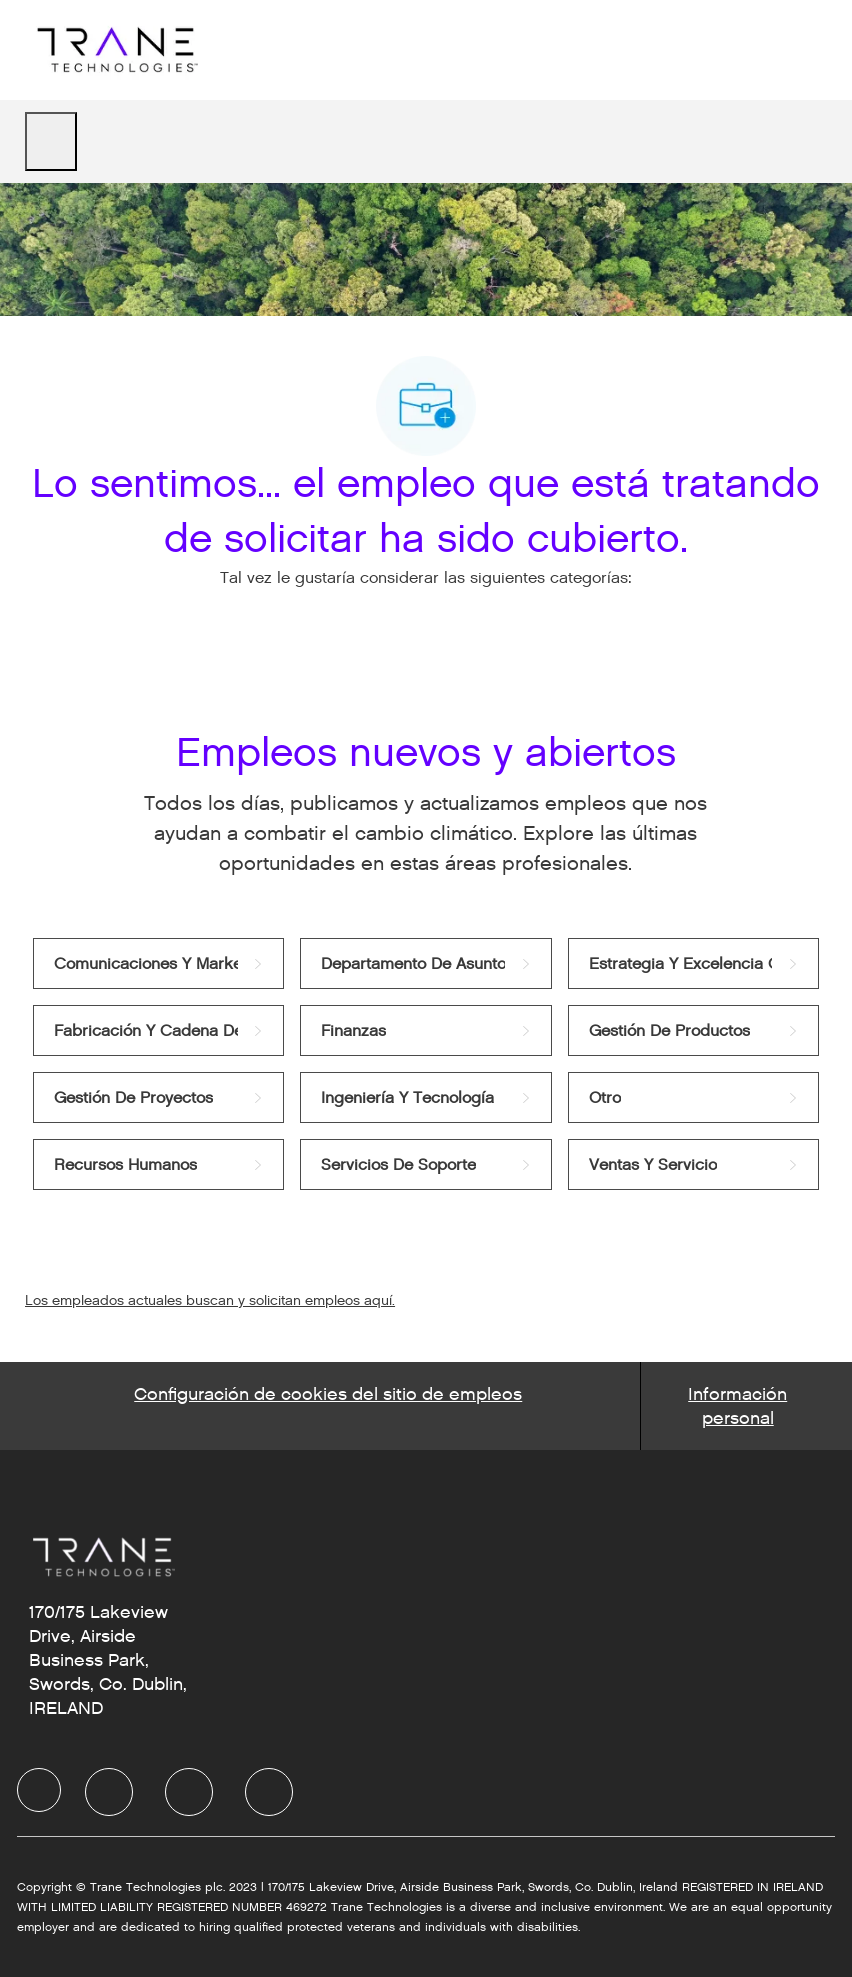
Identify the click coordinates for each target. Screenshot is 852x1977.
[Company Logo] (115, 49)
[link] (158, 963)
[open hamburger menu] (51, 141)
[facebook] (39, 1790)
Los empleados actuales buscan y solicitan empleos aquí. (210, 1300)
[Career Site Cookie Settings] (328, 1406)
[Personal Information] (738, 1406)
